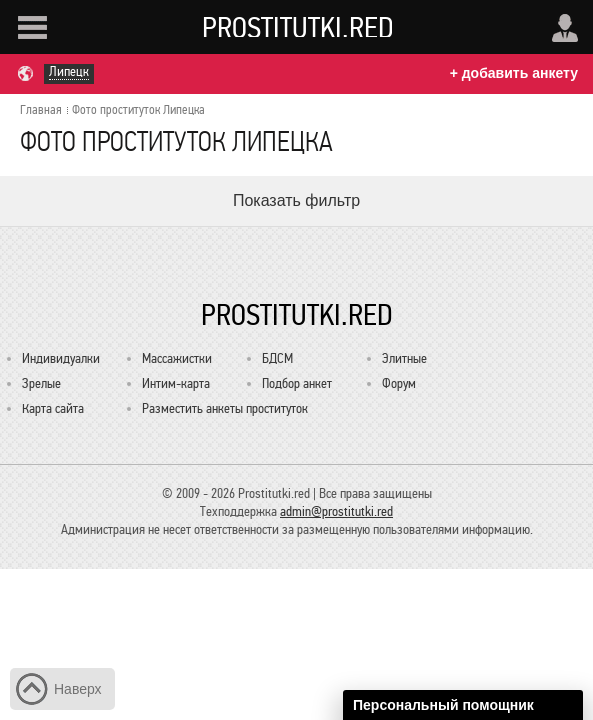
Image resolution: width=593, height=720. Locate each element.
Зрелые (41, 383)
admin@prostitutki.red (336, 511)
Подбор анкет (297, 383)
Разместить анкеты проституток (225, 408)
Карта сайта (53, 408)
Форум (399, 383)
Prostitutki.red (298, 27)
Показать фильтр (296, 200)
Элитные (404, 358)
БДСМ (277, 358)
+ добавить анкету (514, 73)
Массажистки (177, 358)
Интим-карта (176, 383)
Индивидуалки (61, 358)
